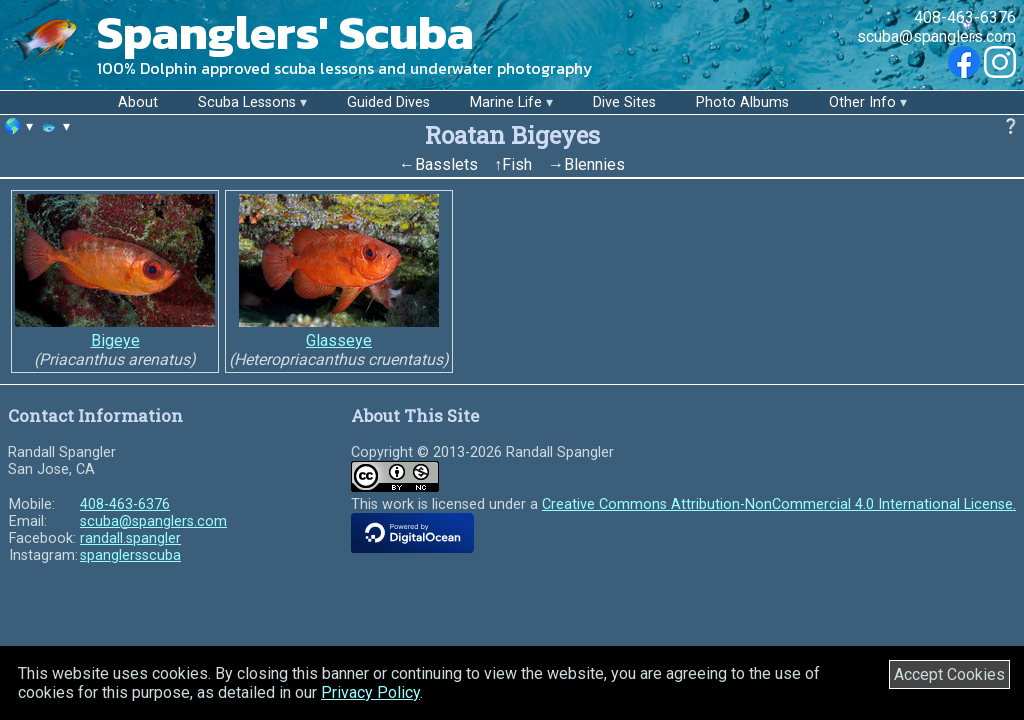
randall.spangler (130, 538)
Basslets (446, 164)
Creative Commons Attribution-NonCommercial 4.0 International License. (779, 504)
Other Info (862, 102)
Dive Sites (624, 102)
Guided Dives (388, 102)
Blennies (594, 164)
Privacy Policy (370, 692)
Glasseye (339, 340)
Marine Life (506, 102)
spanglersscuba (130, 555)
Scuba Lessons (247, 102)
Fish (517, 164)
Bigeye (115, 340)
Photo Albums (742, 102)
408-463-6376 (965, 17)
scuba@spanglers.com (936, 36)
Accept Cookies (949, 674)
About (138, 102)
